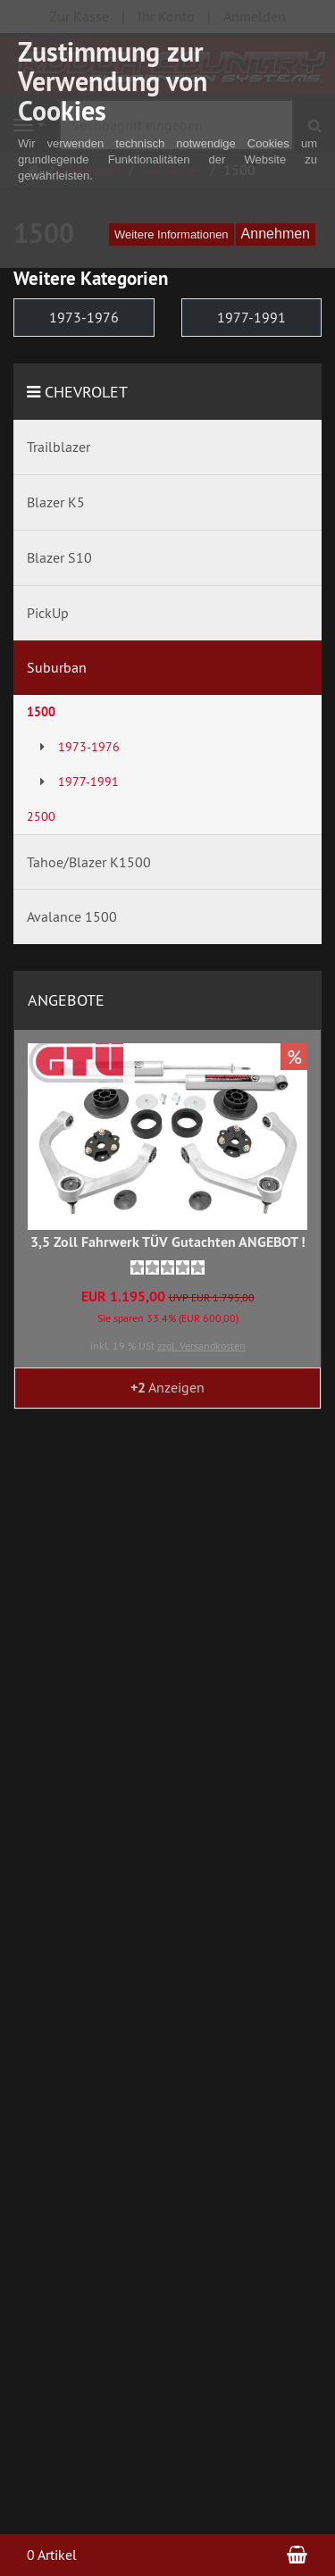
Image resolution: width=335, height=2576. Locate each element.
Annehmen (275, 233)
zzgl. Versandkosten (201, 1345)
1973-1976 (84, 317)
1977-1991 (251, 317)
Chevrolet (86, 391)
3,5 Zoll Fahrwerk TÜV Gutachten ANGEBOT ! (168, 1242)
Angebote (66, 1000)
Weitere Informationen (171, 234)
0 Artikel (52, 2554)
